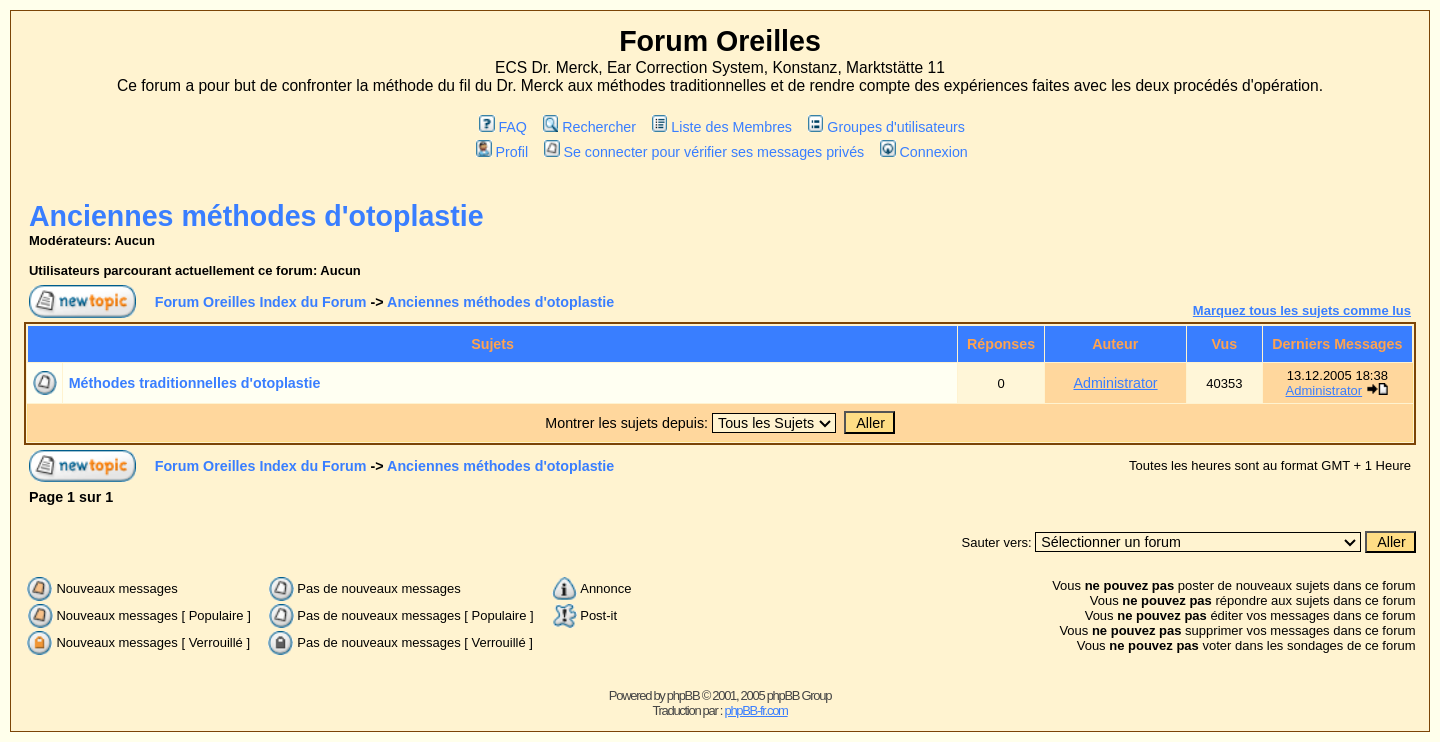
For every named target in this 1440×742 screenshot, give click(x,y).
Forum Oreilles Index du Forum (261, 302)
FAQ (503, 127)
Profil (502, 152)
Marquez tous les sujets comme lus (1302, 310)
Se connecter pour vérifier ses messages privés (704, 152)
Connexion (924, 152)
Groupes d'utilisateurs (886, 127)
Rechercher (589, 127)
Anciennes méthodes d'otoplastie (256, 216)
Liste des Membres (722, 127)
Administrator (1115, 383)
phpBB (683, 695)
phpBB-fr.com (755, 710)
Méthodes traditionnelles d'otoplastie (195, 383)
